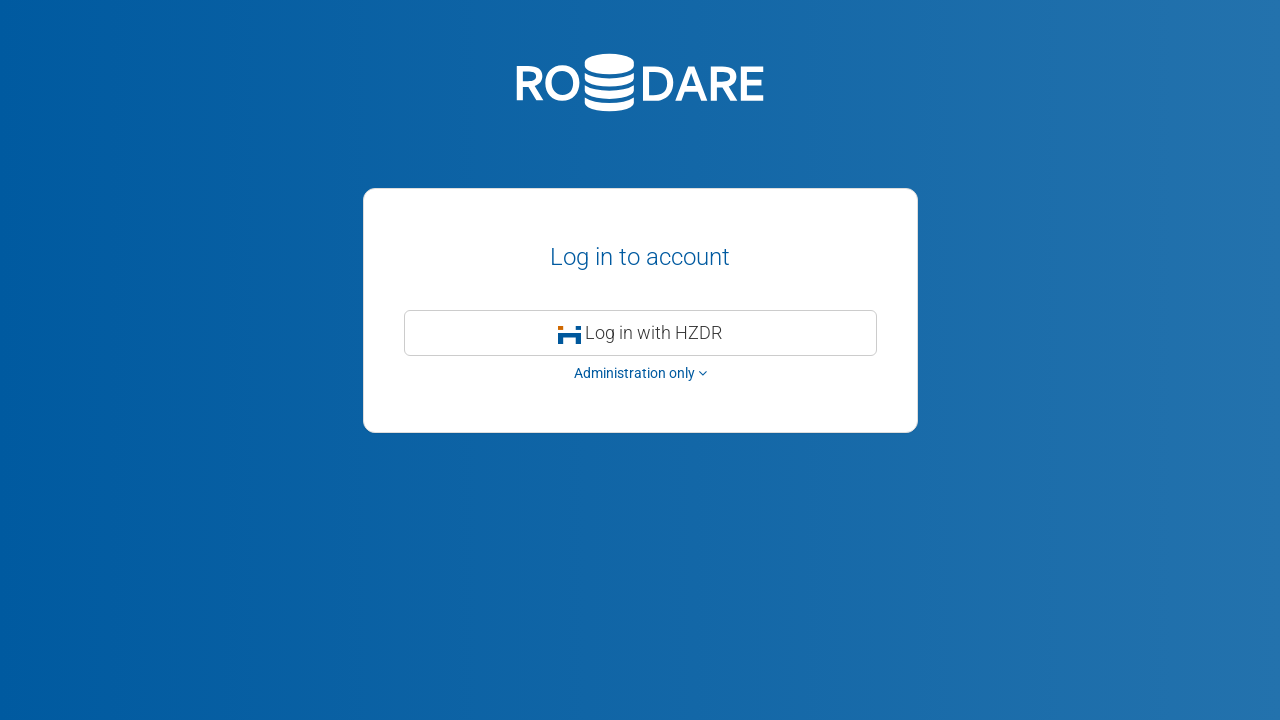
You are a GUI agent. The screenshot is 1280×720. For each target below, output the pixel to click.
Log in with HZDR (640, 332)
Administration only (640, 373)
